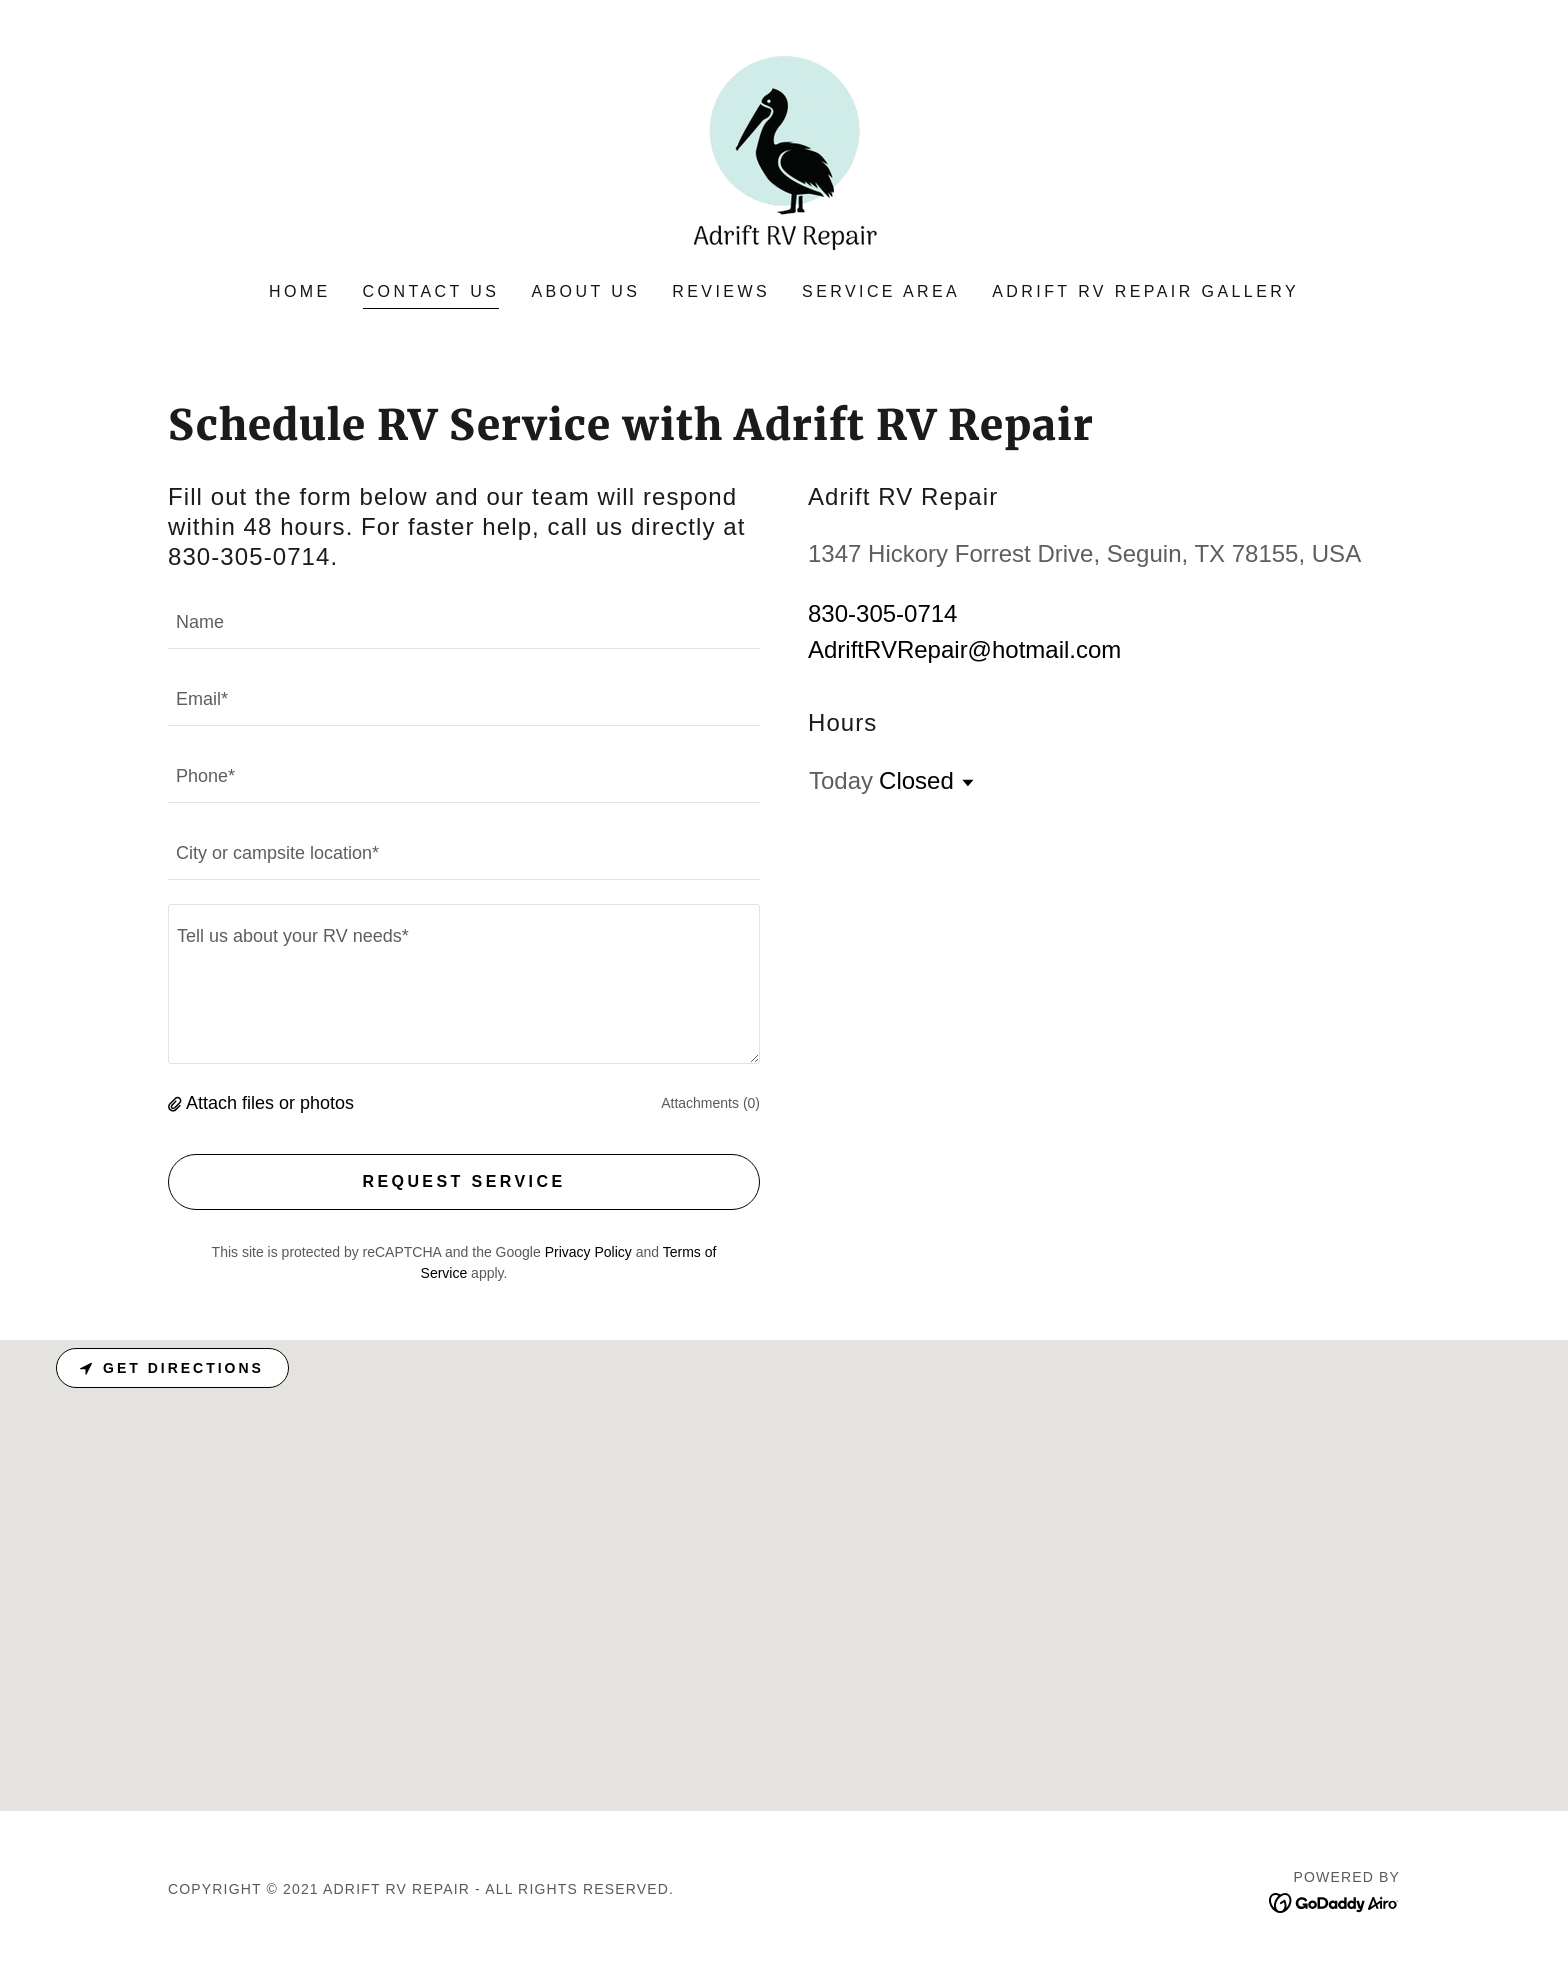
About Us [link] (585, 291)
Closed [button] (916, 780)
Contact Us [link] (431, 291)
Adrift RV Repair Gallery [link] (1145, 291)
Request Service (463, 1181)
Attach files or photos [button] (270, 1103)
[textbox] (464, 622)
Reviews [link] (721, 291)
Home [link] (300, 291)
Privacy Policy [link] (588, 1252)
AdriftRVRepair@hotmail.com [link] (964, 649)
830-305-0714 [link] (882, 613)
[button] (177, 1103)
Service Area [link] (881, 291)
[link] (784, 155)
